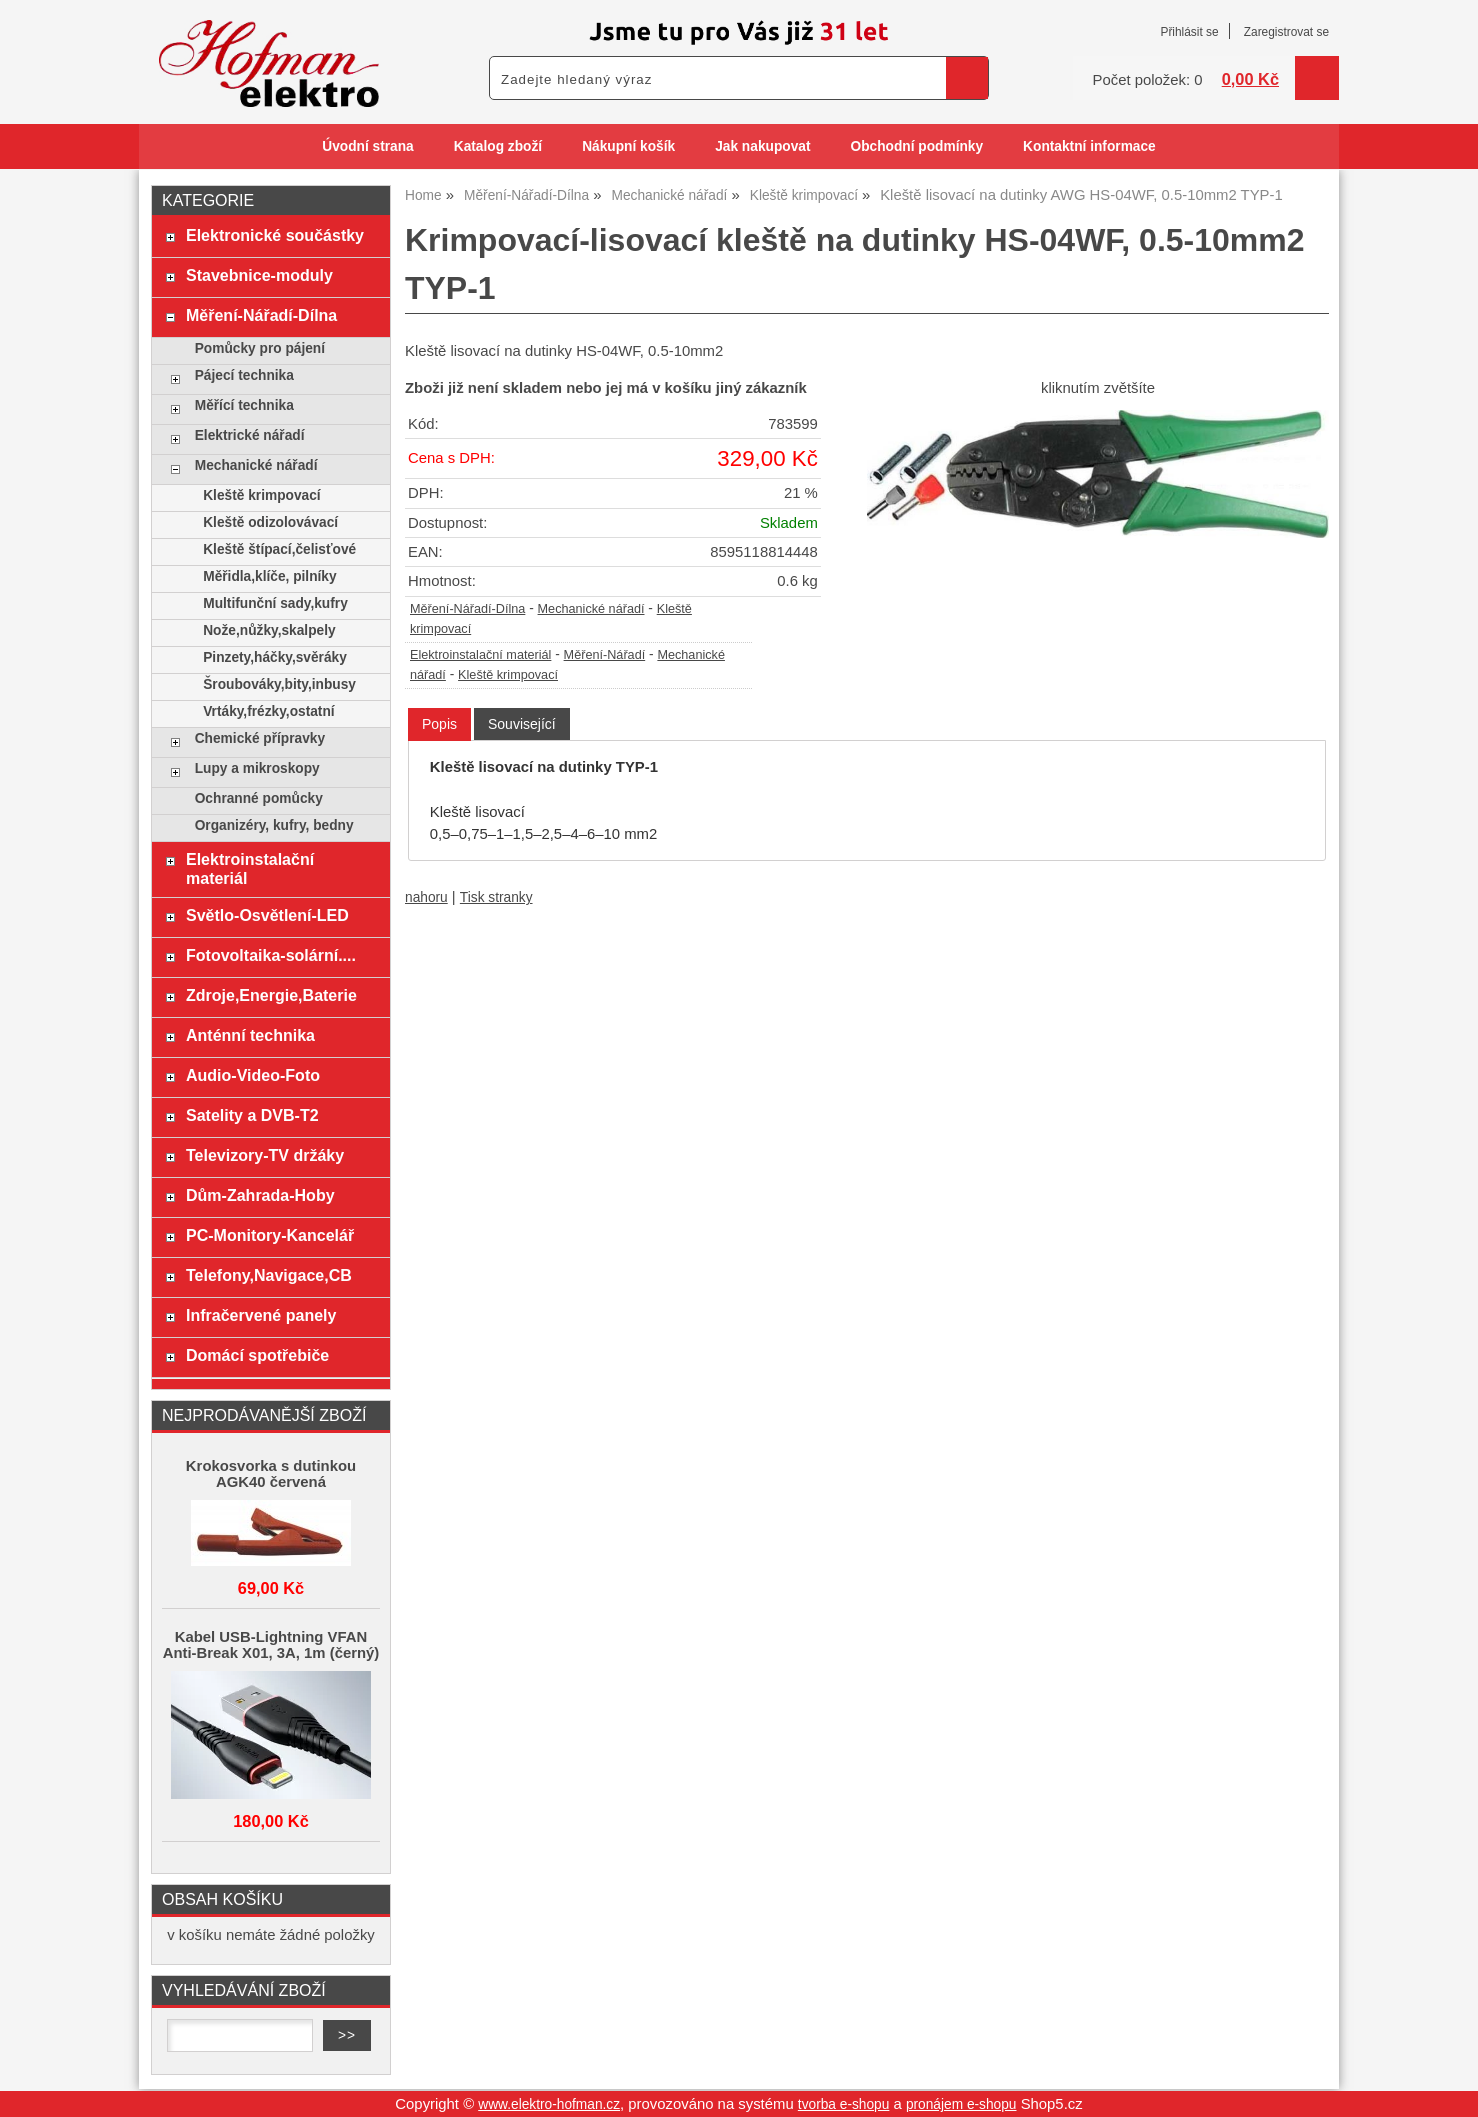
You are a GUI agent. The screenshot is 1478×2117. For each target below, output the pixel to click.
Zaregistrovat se (1286, 32)
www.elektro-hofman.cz (549, 2104)
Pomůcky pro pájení (260, 348)
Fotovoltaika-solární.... (271, 955)
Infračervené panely (261, 1315)
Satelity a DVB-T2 (252, 1115)
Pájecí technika (244, 375)
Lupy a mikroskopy (257, 768)
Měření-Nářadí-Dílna (467, 609)
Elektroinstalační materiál (480, 655)
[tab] (439, 724)
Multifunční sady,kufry (275, 603)
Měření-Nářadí (605, 655)
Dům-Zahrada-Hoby (260, 1195)
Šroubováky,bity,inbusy (279, 684)
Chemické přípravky (260, 738)
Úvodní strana (367, 146)
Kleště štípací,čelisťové (279, 549)
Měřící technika (244, 405)
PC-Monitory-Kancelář (270, 1235)
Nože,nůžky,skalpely (269, 630)
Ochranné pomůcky (259, 798)
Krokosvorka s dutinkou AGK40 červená (271, 1474)
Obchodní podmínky (916, 146)
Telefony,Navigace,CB (269, 1275)
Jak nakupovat (762, 146)
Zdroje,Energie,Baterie (271, 995)
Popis (439, 724)
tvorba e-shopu (844, 2104)
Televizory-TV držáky (265, 1155)
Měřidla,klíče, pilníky (269, 576)
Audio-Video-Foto (253, 1075)
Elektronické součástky (275, 235)
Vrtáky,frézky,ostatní (268, 711)
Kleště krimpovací (508, 675)
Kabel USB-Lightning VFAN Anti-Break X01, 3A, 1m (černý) (271, 1645)
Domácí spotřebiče (257, 1355)
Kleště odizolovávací (270, 522)
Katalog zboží (498, 146)
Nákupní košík (628, 146)
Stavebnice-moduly (259, 275)
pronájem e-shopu (961, 2104)
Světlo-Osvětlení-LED (267, 915)
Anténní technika (250, 1035)
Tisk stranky (496, 897)
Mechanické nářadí (591, 609)
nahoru (426, 897)
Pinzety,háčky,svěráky (275, 657)
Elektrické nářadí (250, 435)
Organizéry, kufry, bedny (274, 825)
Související (522, 724)
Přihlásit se (1189, 32)
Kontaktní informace (1089, 146)
